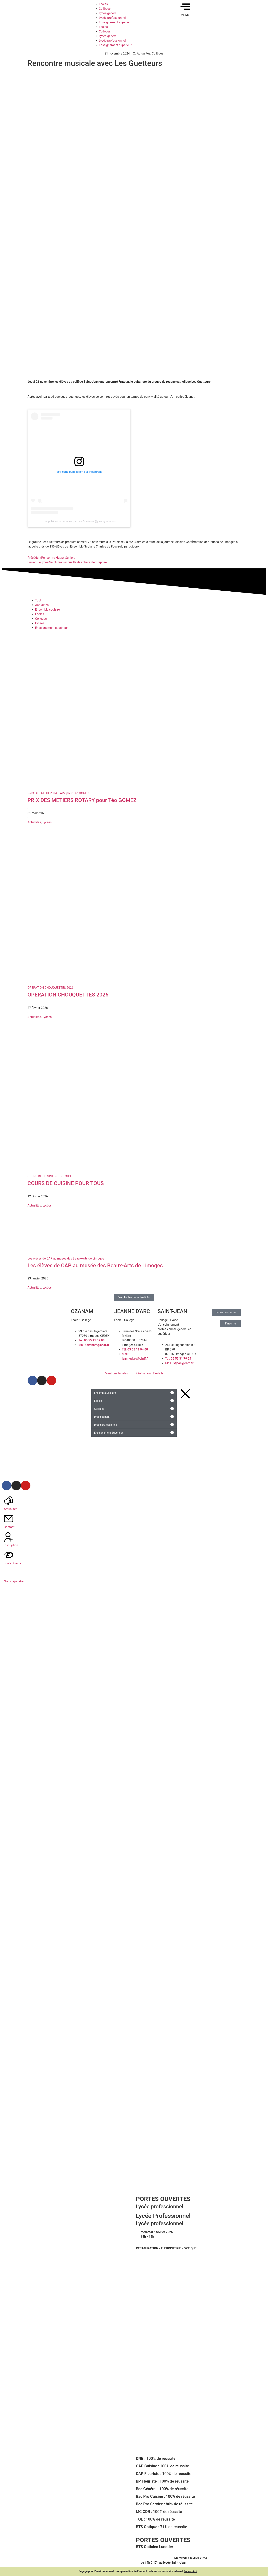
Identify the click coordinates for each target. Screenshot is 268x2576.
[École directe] (8, 1555)
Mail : (94, 1345)
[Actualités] (8, 1500)
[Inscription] (8, 1537)
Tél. (92, 1340)
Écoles (103, 4)
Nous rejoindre (14, 1581)
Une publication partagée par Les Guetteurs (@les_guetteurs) (79, 521)
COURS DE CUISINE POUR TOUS (66, 1183)
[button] (134, 1393)
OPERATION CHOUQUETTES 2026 (68, 995)
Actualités (42, 605)
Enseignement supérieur (115, 22)
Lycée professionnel (112, 18)
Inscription (11, 1545)
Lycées (40, 623)
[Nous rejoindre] (8, 1573)
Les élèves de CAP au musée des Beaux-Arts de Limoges (95, 1265)
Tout (38, 600)
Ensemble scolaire (47, 609)
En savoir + (190, 2571)
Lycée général (108, 13)
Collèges (105, 8)
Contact (9, 1527)
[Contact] (8, 1518)
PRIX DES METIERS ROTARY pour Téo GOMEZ (82, 800)
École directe (12, 1563)
